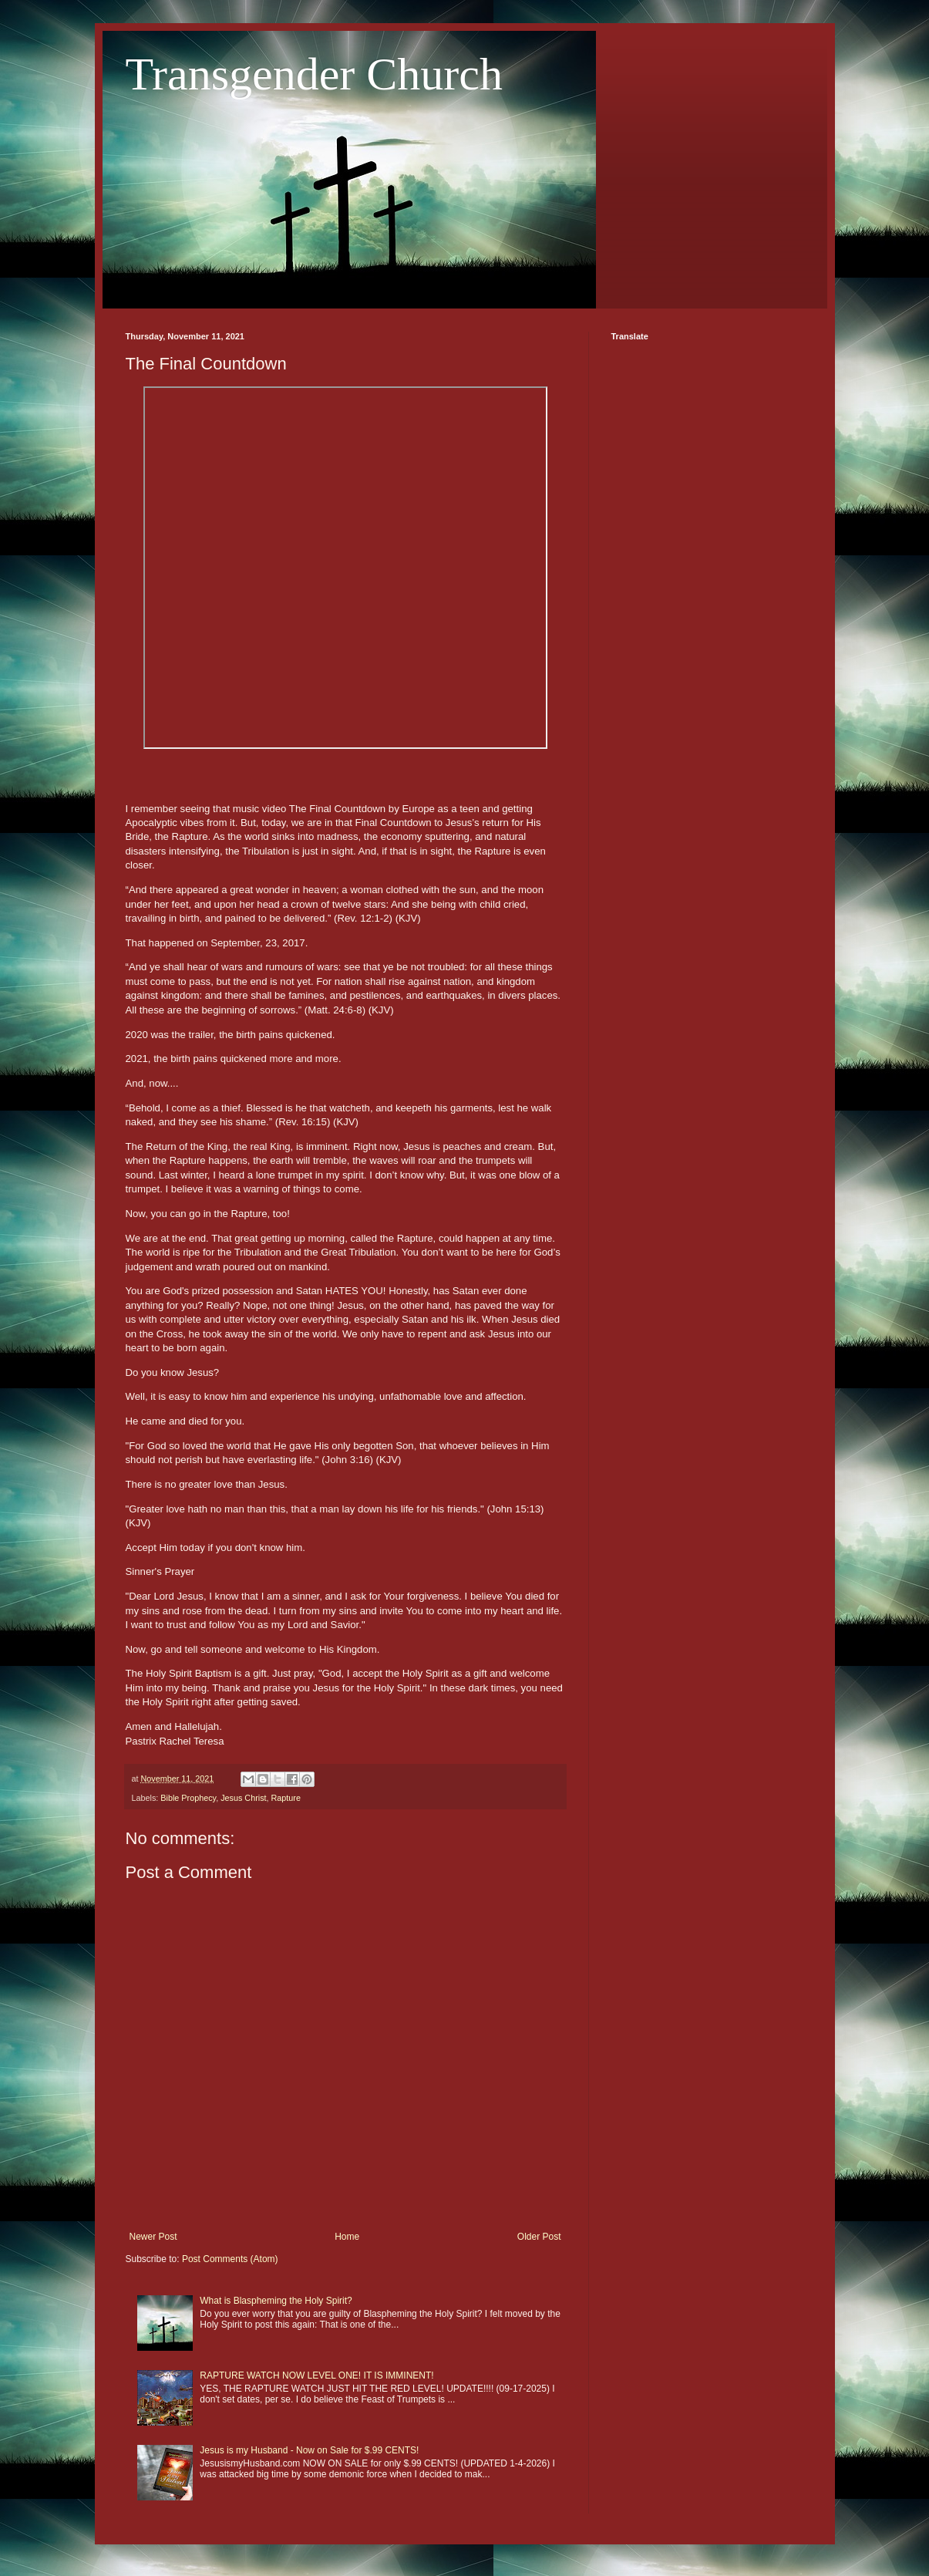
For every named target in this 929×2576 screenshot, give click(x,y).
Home (347, 2236)
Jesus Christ (243, 1797)
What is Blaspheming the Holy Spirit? (276, 2300)
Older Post (539, 2236)
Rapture (286, 1797)
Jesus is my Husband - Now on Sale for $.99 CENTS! (309, 2450)
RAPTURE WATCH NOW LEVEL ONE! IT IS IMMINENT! (316, 2375)
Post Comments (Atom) (230, 2259)
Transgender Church (314, 74)
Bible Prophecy (188, 1797)
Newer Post (153, 2236)
